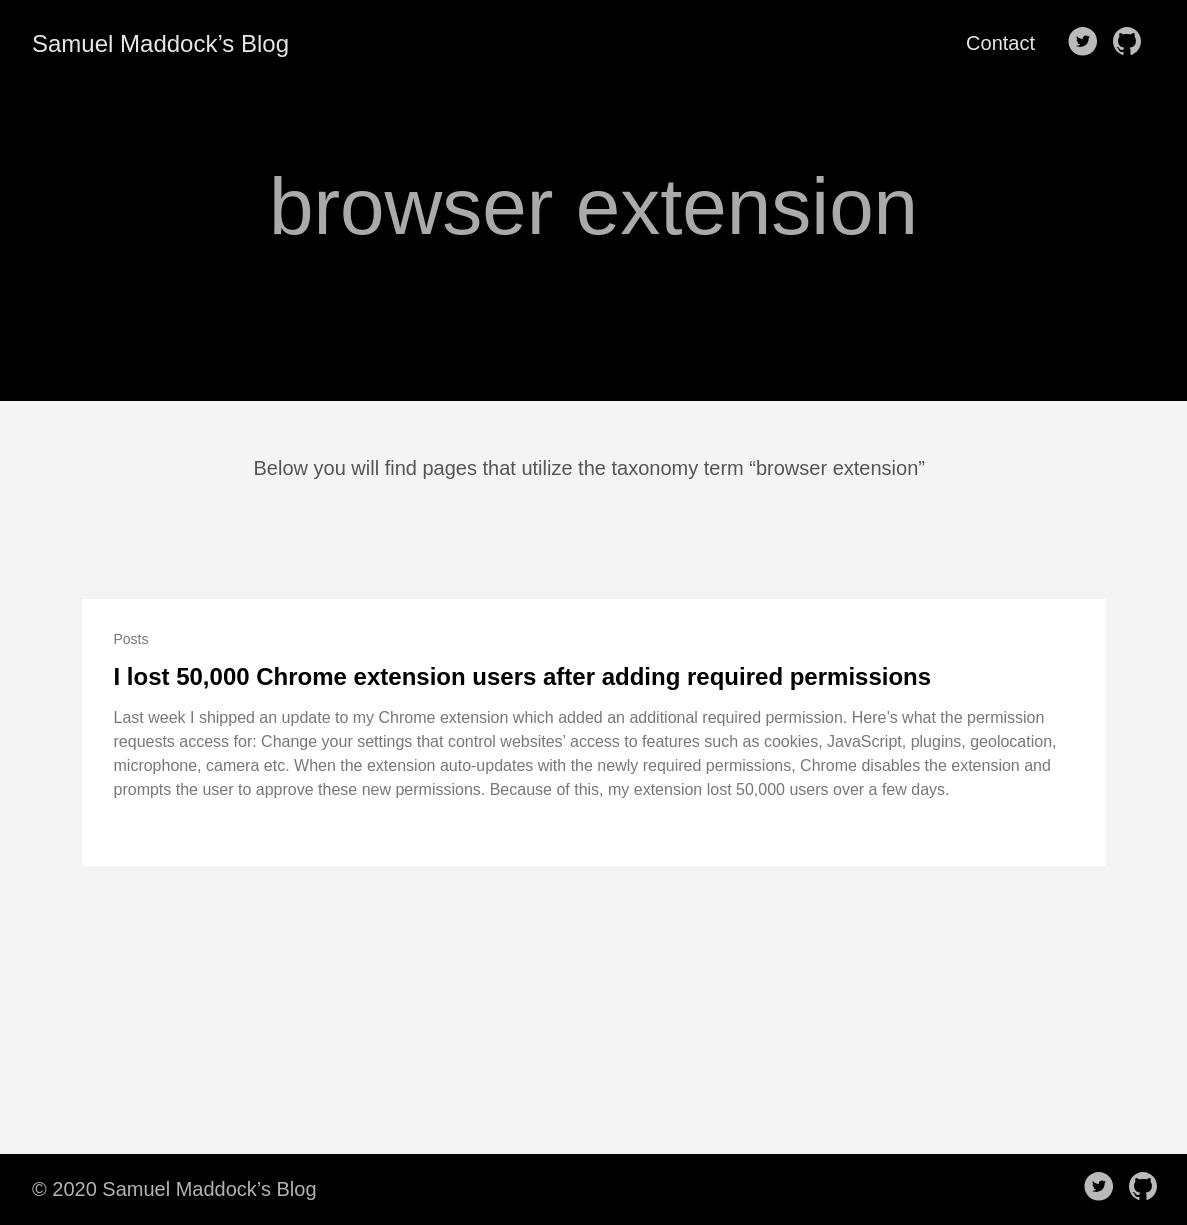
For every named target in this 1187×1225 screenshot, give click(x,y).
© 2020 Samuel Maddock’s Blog (174, 1189)
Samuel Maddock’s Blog (160, 43)
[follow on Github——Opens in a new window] (1131, 43)
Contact (1000, 43)
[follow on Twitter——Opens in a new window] (1087, 43)
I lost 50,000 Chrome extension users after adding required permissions (523, 676)
